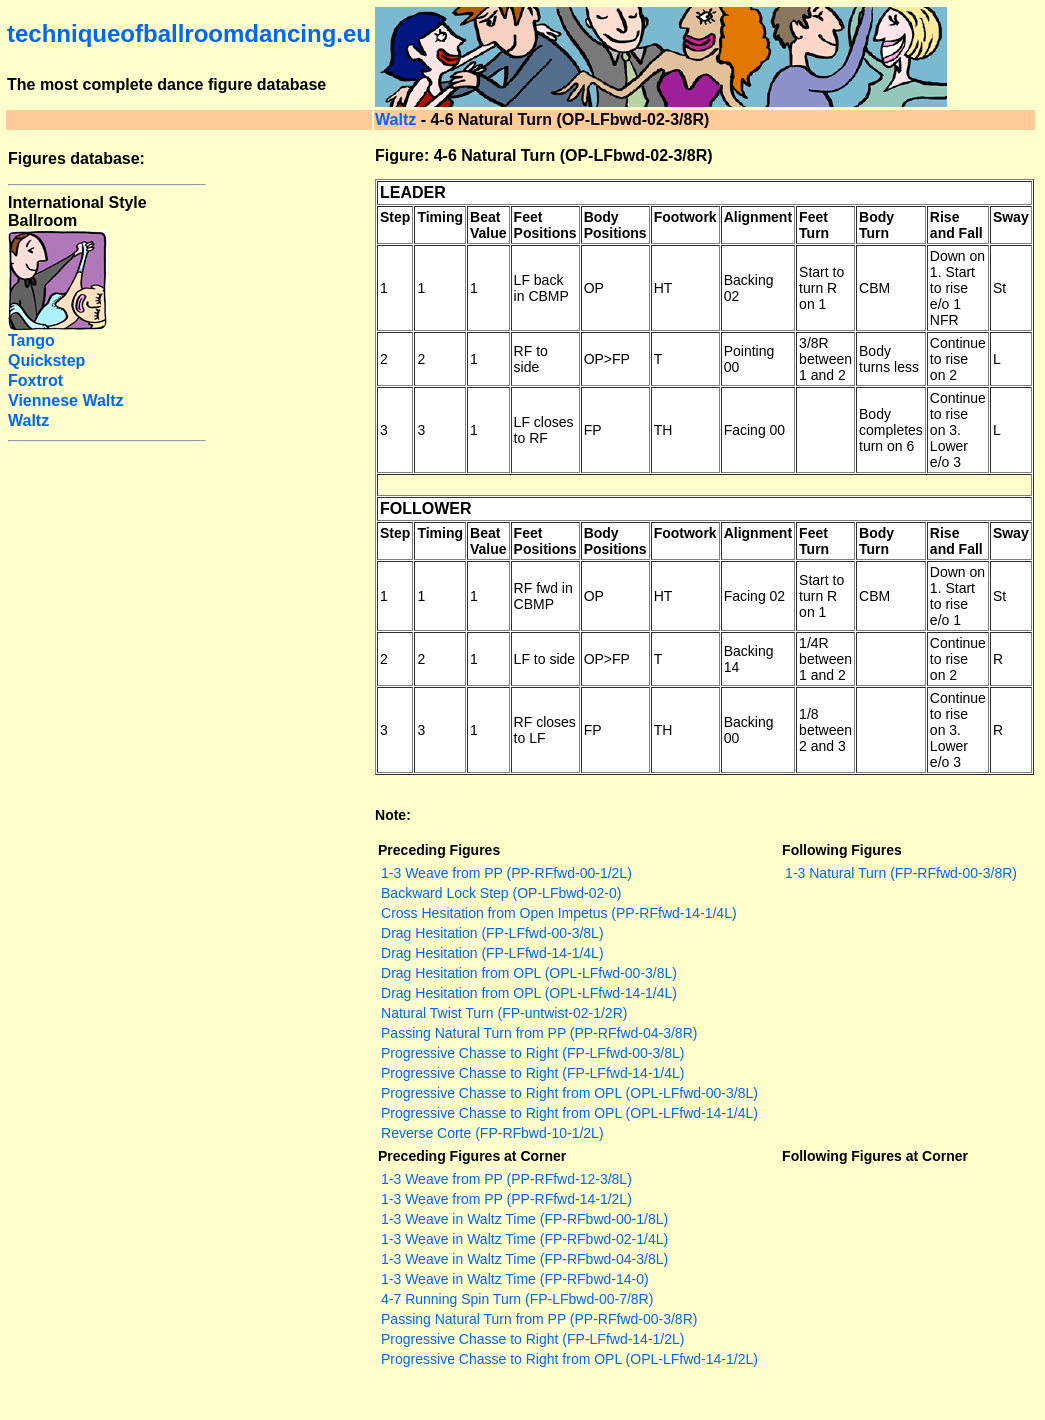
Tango (31, 340)
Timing (440, 217)
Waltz (395, 119)
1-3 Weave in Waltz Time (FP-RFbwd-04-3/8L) (524, 1259)
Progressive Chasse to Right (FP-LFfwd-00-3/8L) (532, 1053)
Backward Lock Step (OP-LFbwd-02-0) (501, 893)
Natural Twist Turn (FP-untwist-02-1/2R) (504, 1013)
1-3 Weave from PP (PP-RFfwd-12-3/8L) (506, 1179)
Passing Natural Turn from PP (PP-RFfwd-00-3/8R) (539, 1319)
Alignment (758, 217)
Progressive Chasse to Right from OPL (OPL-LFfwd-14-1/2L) (569, 1359)
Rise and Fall (956, 225)
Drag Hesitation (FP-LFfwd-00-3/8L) (492, 933)
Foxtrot (35, 380)
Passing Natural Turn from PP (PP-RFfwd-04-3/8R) (539, 1033)
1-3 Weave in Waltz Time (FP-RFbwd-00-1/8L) (524, 1219)
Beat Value (488, 225)
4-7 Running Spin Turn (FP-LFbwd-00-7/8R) (517, 1299)
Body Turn (876, 225)
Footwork (685, 217)
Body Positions (615, 225)
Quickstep (46, 360)
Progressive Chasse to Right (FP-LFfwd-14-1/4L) (532, 1073)
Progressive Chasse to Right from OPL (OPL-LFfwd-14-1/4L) (569, 1113)
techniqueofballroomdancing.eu (189, 33)
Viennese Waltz (66, 400)
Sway (1011, 217)
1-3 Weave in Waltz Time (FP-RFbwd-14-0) (515, 1279)
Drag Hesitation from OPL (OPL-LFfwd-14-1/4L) (529, 993)
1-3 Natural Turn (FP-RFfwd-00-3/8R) (901, 873)
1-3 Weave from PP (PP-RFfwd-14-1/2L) (506, 1199)
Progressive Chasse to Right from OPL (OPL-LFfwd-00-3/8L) (569, 1093)
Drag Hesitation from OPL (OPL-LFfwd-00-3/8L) (529, 973)
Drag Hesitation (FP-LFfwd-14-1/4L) (492, 953)
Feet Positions (545, 225)
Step (395, 217)
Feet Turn (814, 225)
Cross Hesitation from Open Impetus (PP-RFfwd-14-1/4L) (559, 913)
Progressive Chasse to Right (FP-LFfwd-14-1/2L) (532, 1339)
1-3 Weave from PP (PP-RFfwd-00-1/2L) (506, 873)
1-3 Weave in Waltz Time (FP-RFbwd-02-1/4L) (524, 1239)
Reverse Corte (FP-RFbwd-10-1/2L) (492, 1133)
